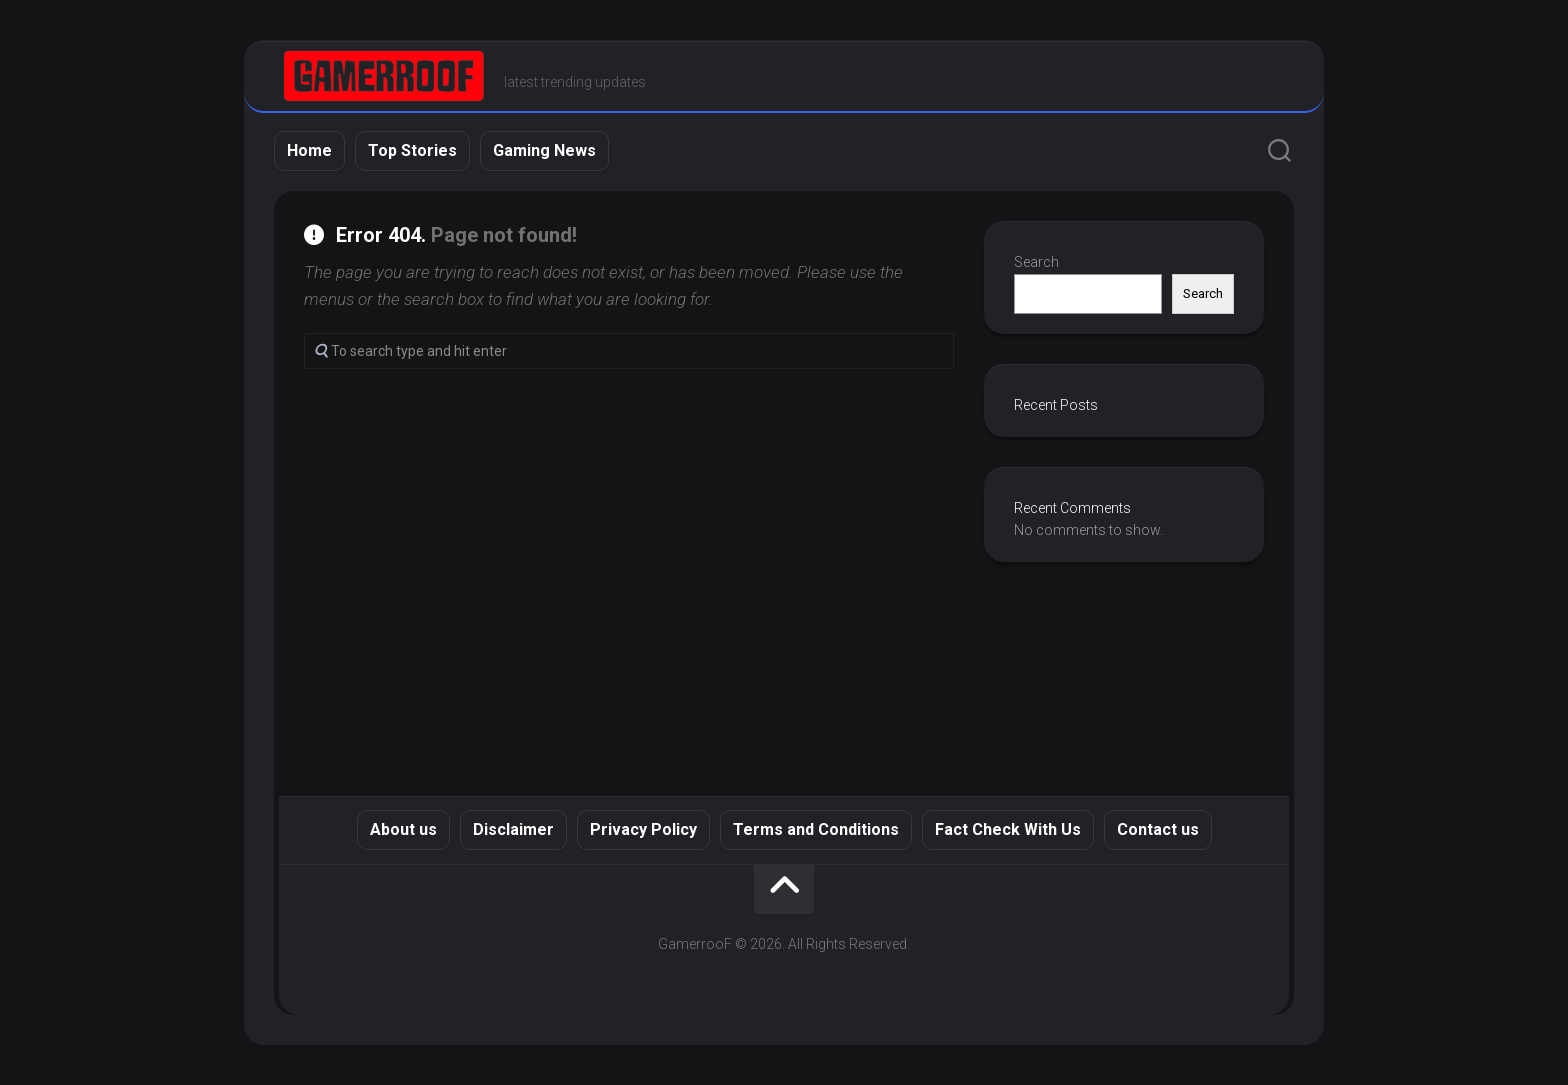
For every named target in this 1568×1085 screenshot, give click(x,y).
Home (309, 150)
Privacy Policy (643, 829)
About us (403, 829)
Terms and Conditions (816, 829)
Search (1036, 262)
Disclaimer (513, 829)
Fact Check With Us (1008, 829)
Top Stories (412, 150)
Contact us (1158, 829)
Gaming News (544, 150)
